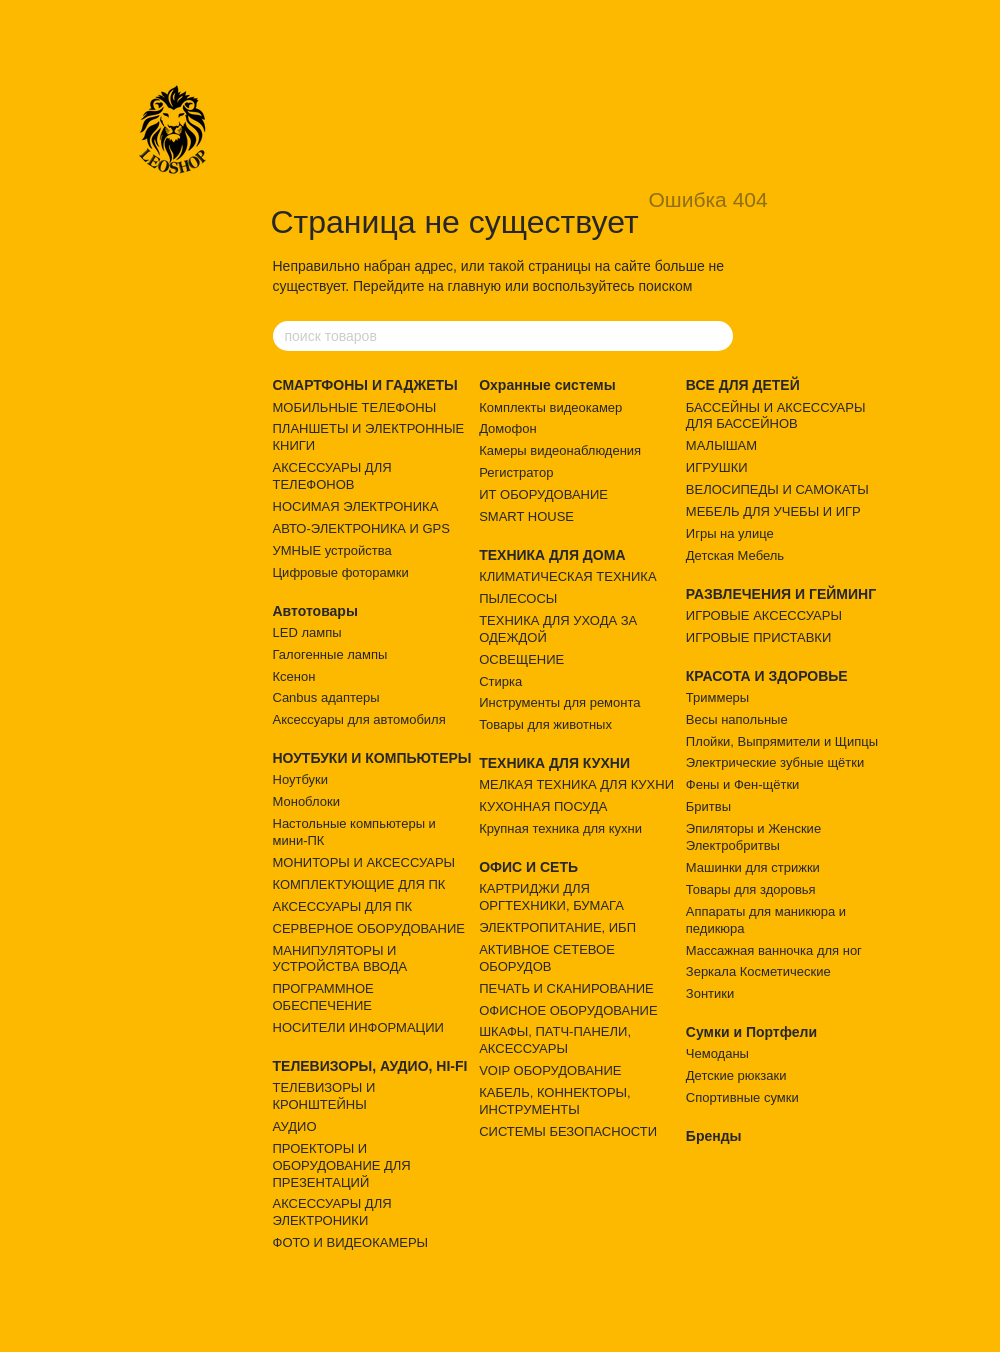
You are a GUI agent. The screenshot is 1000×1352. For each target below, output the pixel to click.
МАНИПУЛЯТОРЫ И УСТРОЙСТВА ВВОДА (340, 959)
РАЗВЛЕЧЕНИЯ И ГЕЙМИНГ (781, 594)
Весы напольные (737, 719)
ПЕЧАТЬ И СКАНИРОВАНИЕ (566, 988)
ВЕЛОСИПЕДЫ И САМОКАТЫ (777, 489)
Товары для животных (545, 724)
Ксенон (294, 676)
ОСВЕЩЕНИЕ (521, 659)
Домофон (507, 428)
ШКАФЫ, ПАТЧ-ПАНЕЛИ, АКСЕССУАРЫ (555, 1040)
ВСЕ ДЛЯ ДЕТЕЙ (743, 385)
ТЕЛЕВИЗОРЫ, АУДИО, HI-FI (370, 1066)
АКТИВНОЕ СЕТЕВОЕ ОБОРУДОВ (547, 958)
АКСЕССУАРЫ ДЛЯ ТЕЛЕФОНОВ (332, 476)
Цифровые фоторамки (341, 572)
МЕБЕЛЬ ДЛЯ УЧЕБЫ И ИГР (773, 511)
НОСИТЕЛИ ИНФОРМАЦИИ (358, 1027)
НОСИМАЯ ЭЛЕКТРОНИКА (356, 506)
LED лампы (307, 632)
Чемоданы (717, 1053)
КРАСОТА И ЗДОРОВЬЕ (767, 676)
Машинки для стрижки (753, 867)
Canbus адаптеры (326, 697)
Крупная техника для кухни (560, 828)
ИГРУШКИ (717, 467)
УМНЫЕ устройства (332, 550)
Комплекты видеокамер (550, 407)
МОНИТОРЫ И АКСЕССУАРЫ (364, 862)
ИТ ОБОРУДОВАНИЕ (543, 494)
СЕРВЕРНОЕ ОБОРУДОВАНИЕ (369, 928)
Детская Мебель (735, 555)
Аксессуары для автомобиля (359, 719)
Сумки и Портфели (751, 1032)
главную (474, 286)
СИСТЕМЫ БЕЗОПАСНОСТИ (568, 1131)
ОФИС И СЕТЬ (528, 867)
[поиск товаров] (717, 336)
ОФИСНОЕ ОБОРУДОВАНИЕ (568, 1010)
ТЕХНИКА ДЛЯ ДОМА (552, 555)
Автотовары (315, 611)
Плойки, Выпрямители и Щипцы (782, 741)
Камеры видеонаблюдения (560, 450)
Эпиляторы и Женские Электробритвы (753, 837)
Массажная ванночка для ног (774, 950)
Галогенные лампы (330, 654)
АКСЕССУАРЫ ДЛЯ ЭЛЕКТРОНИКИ (332, 1212)
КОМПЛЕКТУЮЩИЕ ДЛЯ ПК (359, 884)
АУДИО (295, 1126)
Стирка (500, 681)
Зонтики (710, 993)
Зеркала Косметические (758, 971)
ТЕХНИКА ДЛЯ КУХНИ (554, 763)
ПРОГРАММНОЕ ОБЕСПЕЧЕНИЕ (323, 997)
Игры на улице (730, 533)
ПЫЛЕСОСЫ (518, 598)
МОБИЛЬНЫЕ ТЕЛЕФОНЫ (355, 407)
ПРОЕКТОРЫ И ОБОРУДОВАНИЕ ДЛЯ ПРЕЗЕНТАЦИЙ (342, 1165)
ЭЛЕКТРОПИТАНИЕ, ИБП (557, 927)
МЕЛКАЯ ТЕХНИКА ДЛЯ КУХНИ (576, 784)
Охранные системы (547, 385)
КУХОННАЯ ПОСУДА (543, 806)
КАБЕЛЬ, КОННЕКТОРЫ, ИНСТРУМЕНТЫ (555, 1101)
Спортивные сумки (742, 1097)
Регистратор (516, 472)
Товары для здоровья (751, 889)
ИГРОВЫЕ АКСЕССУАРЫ (764, 615)
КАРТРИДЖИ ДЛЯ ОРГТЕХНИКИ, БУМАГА (551, 897)
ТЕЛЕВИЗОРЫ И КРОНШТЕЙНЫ (324, 1096)
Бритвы (708, 806)
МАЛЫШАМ (721, 445)
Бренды (714, 1136)
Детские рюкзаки (736, 1075)
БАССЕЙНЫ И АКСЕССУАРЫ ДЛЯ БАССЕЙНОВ (776, 416)
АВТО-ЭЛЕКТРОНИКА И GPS (361, 528)
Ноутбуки (301, 779)
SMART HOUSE (526, 516)
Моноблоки (306, 801)
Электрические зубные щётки (775, 762)
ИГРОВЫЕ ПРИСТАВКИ (758, 637)
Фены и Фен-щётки (743, 784)
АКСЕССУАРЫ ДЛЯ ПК (343, 906)
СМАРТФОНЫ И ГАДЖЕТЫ (365, 385)
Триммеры (717, 697)
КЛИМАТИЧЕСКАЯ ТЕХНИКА (567, 576)
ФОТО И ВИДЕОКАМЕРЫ (351, 1242)
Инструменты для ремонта (559, 702)
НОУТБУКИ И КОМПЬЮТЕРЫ (372, 758)
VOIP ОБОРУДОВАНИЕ (550, 1070)
